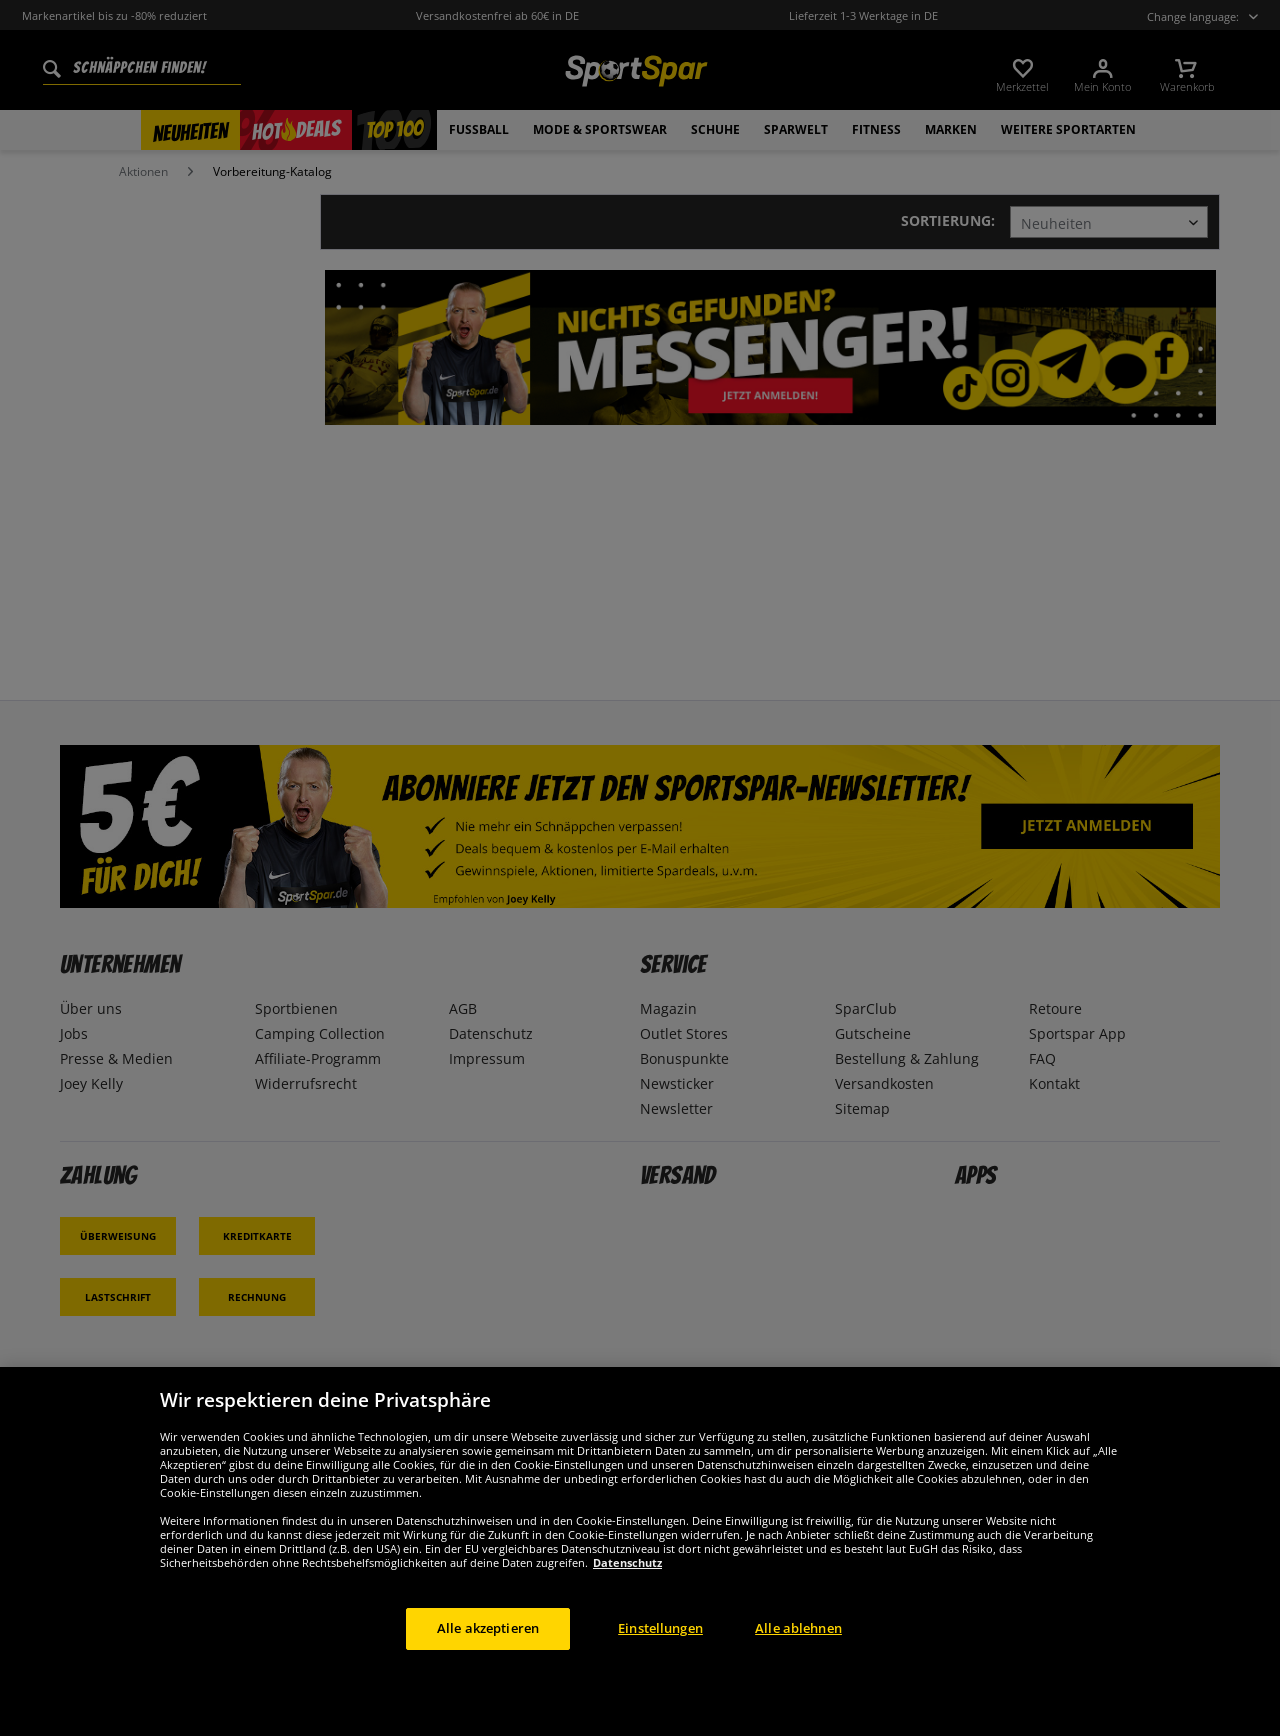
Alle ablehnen (798, 1628)
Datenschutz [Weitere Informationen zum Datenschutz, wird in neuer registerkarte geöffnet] (627, 1562)
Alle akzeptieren (488, 1628)
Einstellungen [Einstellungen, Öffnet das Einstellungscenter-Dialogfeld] (660, 1628)
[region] (640, 1551)
